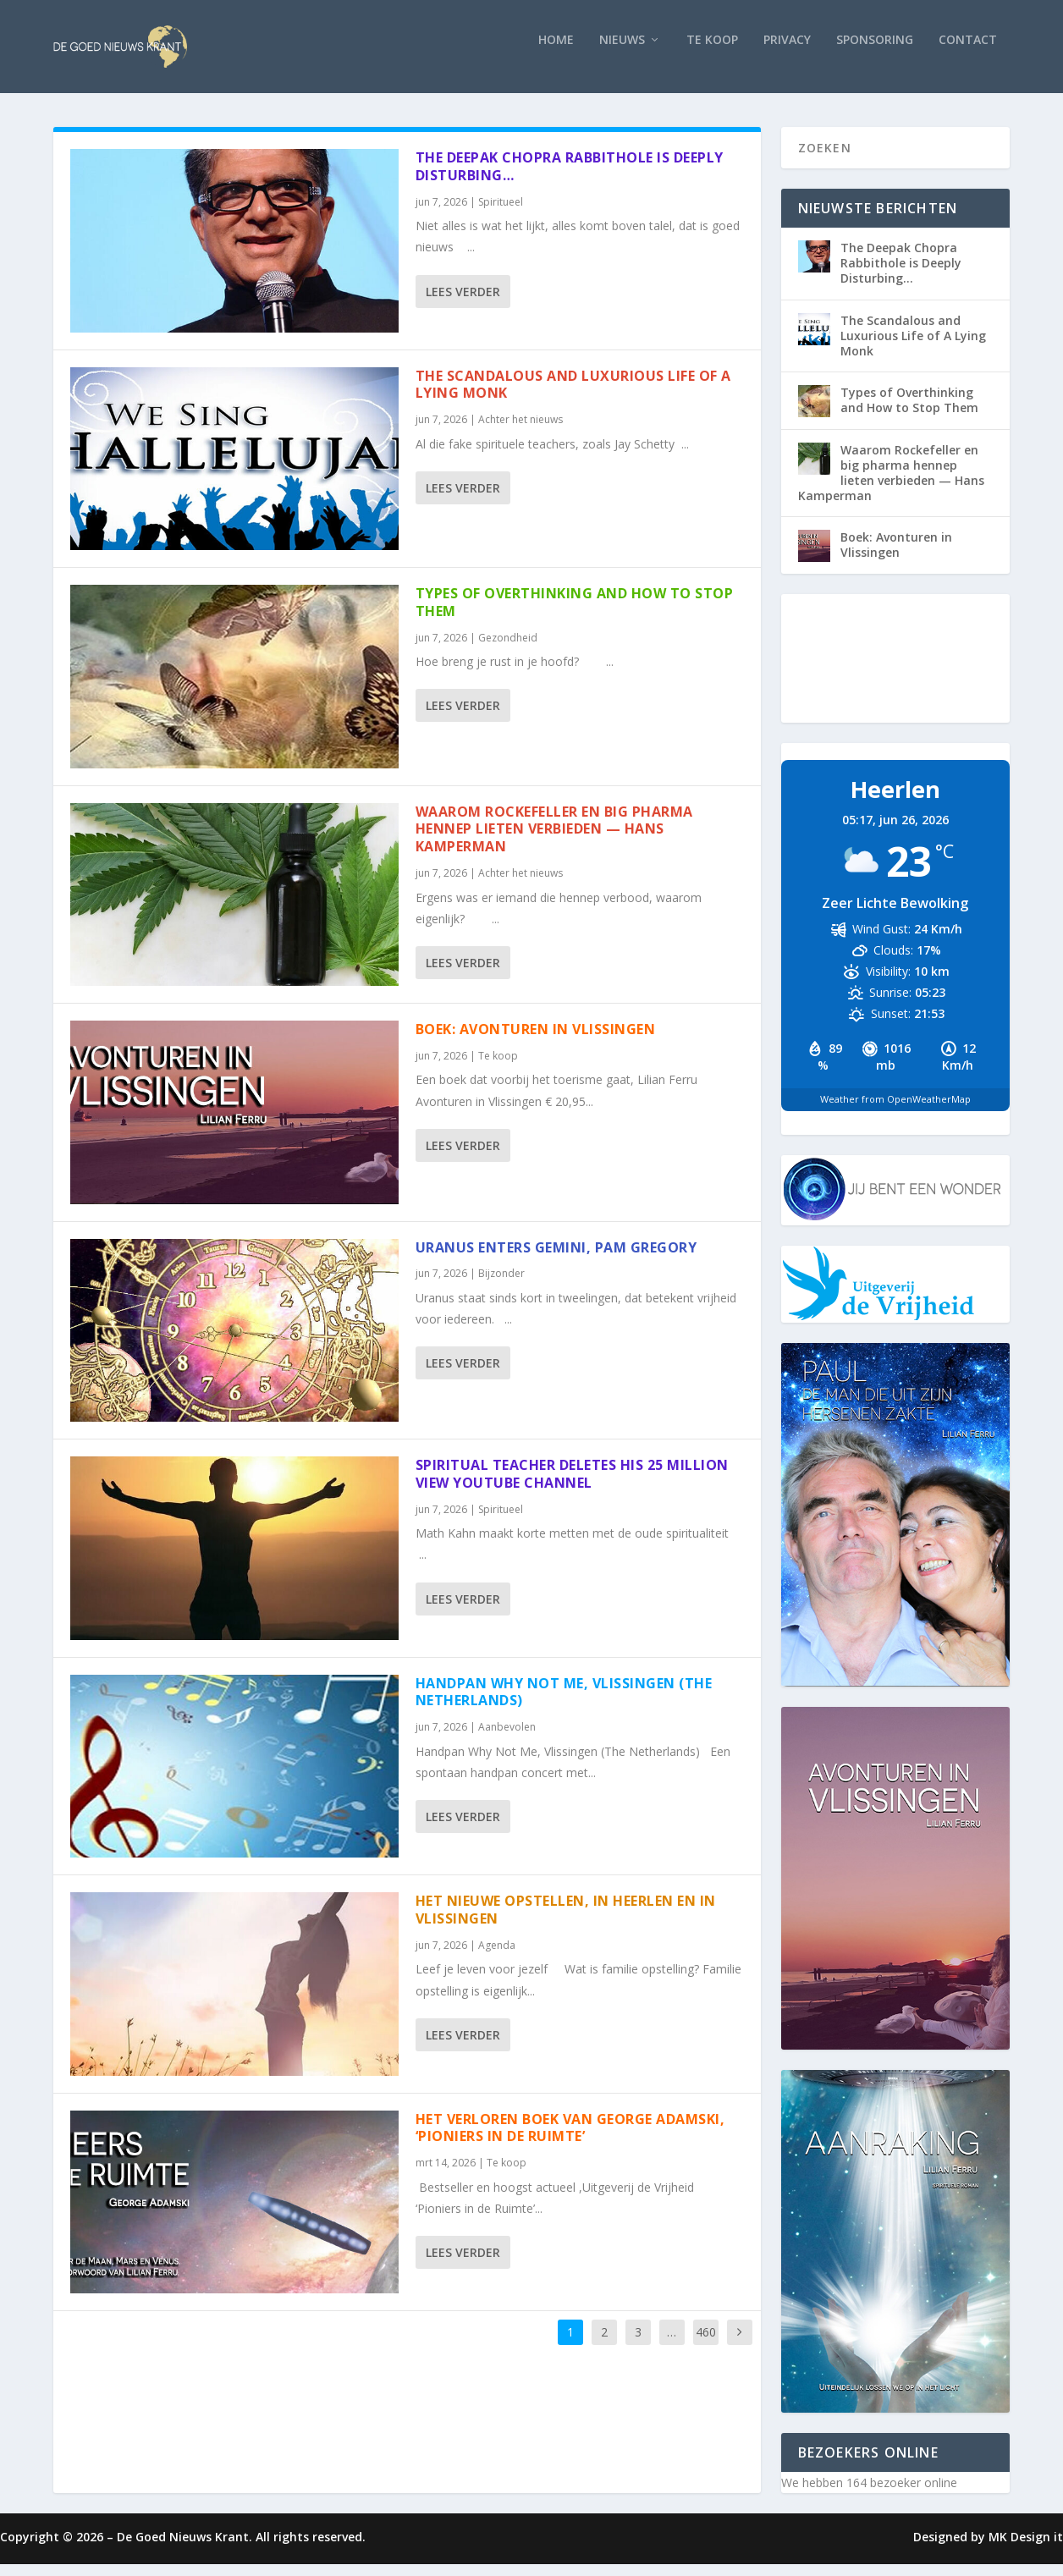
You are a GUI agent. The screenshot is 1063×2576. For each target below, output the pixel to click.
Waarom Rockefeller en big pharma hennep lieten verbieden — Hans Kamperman (554, 841)
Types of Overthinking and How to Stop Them (575, 614)
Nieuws (622, 52)
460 (706, 2344)
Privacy (787, 52)
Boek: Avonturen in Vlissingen (536, 1041)
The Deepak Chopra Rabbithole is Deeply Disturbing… (570, 178)
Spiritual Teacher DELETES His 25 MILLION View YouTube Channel (572, 1485)
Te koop (712, 52)
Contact (968, 52)
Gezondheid (507, 649)
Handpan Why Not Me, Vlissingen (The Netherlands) (564, 1704)
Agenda (496, 1957)
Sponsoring (874, 52)
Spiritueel (500, 213)
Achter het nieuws (520, 431)
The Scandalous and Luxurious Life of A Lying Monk (573, 396)
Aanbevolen (507, 1738)
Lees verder (463, 303)
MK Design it (1026, 2548)
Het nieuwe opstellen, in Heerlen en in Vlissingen (566, 1921)
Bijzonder (501, 1285)
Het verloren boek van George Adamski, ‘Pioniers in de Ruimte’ (570, 2140)
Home (556, 52)
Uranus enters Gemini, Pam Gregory (556, 1259)
